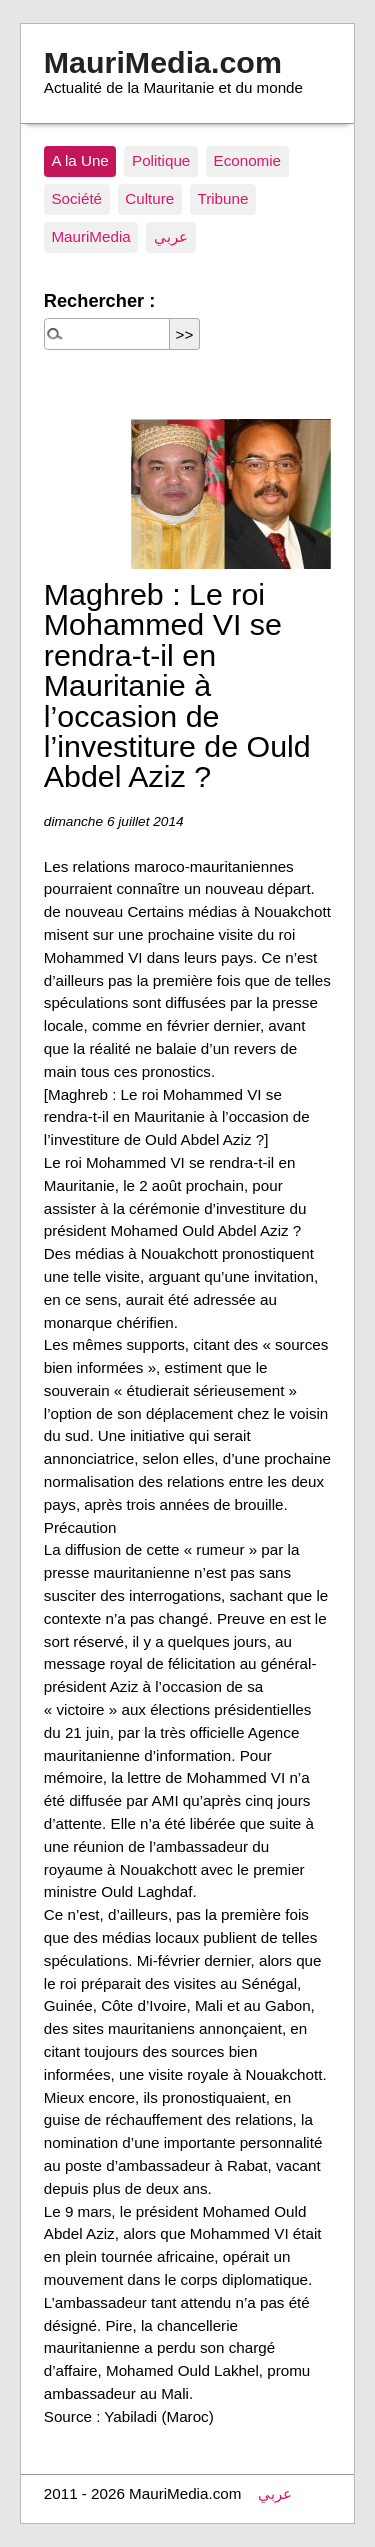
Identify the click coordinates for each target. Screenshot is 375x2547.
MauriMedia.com (163, 62)
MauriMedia (90, 236)
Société (76, 198)
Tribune (222, 198)
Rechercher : (99, 300)
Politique (161, 160)
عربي (171, 236)
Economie (248, 160)
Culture (149, 198)
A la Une (79, 160)
